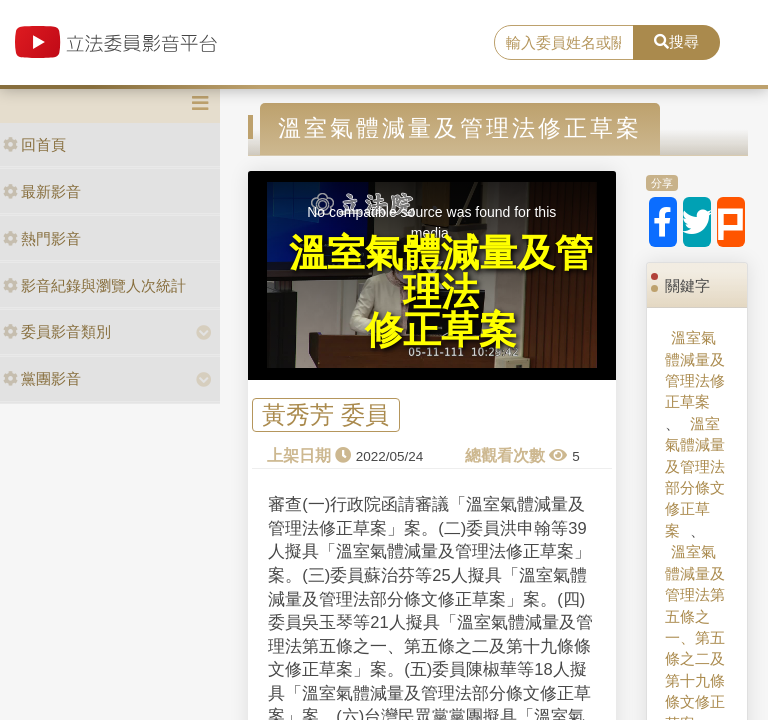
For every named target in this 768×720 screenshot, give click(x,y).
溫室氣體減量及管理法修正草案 (695, 369)
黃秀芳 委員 (325, 415)
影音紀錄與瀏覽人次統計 (94, 285)
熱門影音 (42, 238)
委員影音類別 (57, 331)
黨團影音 (42, 378)
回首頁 (34, 144)
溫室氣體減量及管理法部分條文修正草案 (695, 477)
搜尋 (676, 41)
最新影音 (42, 191)
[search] (564, 43)
